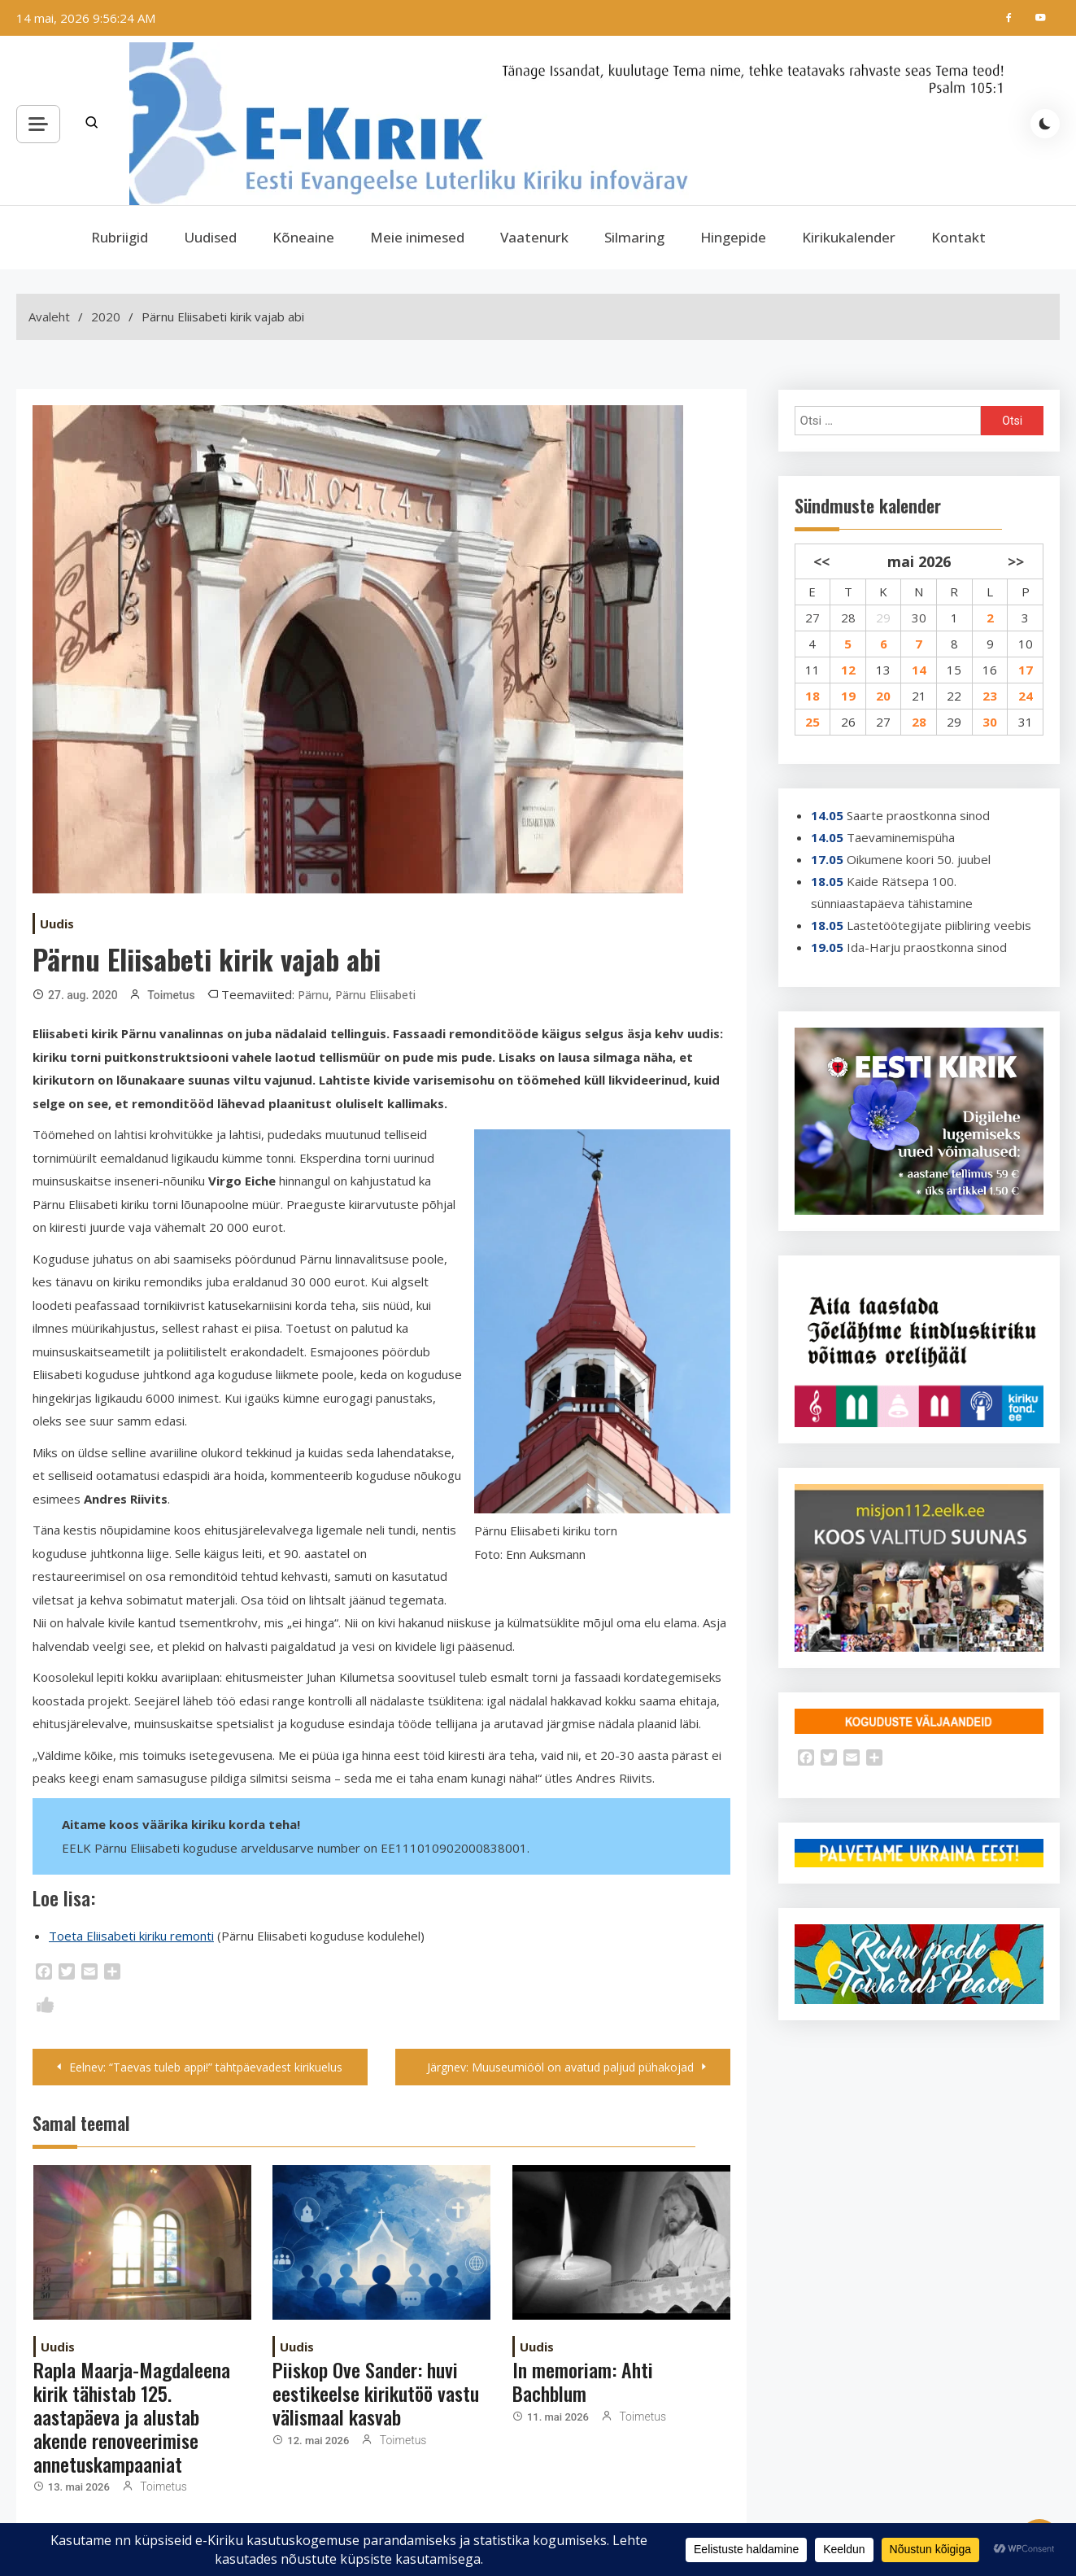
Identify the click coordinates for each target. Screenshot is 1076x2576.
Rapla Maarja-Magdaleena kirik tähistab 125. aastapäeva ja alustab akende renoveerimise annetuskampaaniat (131, 2416)
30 (919, 617)
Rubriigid (119, 237)
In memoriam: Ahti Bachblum (582, 2381)
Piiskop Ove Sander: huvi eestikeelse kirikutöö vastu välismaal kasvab (375, 2393)
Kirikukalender (848, 237)
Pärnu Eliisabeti (375, 994)
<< (821, 561)
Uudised (210, 237)
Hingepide (733, 237)
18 (812, 696)
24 (1025, 696)
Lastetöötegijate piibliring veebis (939, 925)
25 (812, 722)
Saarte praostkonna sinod (918, 815)
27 (812, 617)
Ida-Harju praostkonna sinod (927, 947)
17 (1025, 669)
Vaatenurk (534, 237)
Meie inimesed (417, 237)
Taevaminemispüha (901, 837)
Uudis (57, 923)
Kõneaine (303, 237)
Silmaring (634, 237)
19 (848, 696)
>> (1016, 561)
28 (848, 617)
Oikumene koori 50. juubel (919, 859)
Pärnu (313, 994)
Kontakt (958, 237)
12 (848, 669)
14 (919, 669)
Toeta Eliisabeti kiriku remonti (131, 1936)
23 (989, 696)
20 (883, 696)
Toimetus (170, 995)
